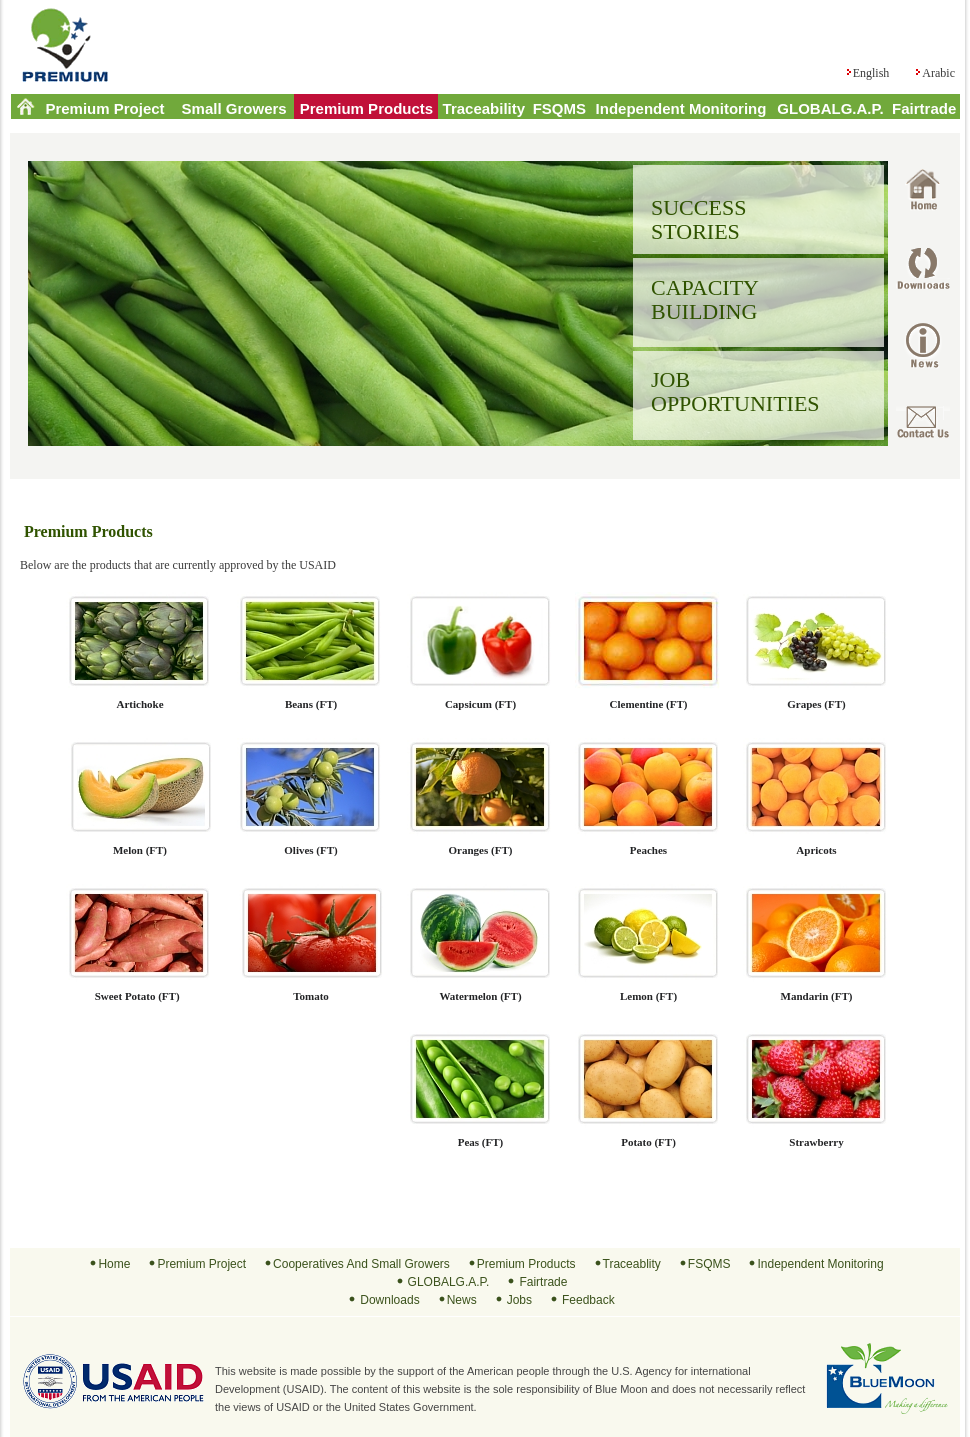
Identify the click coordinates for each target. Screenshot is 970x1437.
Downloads (389, 1300)
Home (114, 1264)
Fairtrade (924, 108)
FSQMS (559, 108)
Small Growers (234, 108)
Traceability (484, 108)
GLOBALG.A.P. (830, 108)
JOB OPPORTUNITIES (735, 391)
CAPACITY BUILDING (705, 299)
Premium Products (366, 108)
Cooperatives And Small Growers (361, 1264)
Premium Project (104, 108)
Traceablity (632, 1264)
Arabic (938, 73)
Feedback (588, 1300)
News (462, 1300)
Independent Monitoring (681, 108)
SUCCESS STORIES (698, 219)
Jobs (519, 1300)
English (871, 73)
